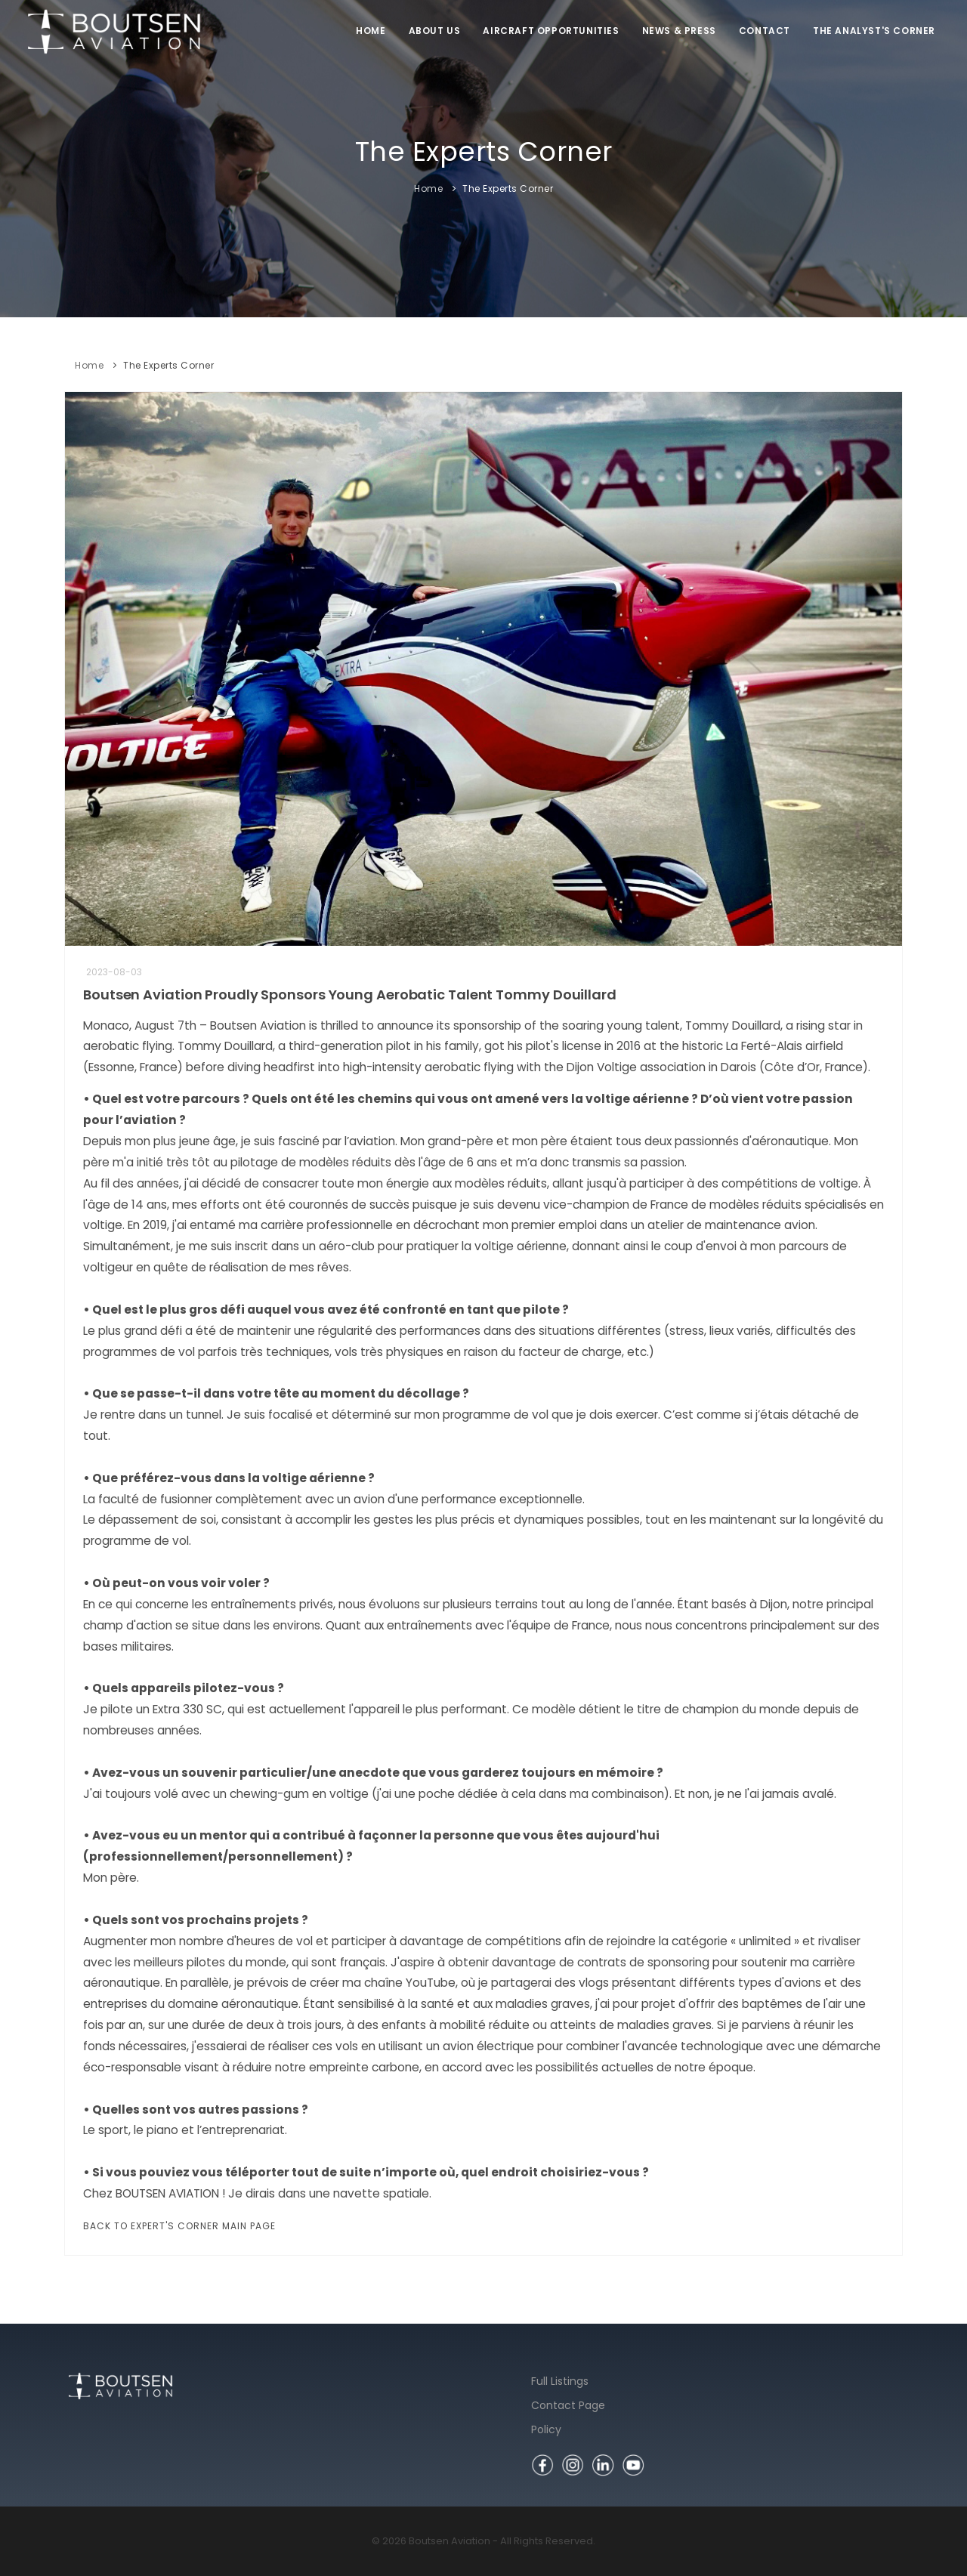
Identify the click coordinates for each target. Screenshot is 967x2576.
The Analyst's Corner (874, 30)
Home (370, 30)
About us (435, 30)
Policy (546, 2429)
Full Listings (560, 2381)
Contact (764, 30)
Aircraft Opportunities (551, 30)
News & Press (679, 30)
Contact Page (568, 2405)
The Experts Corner (507, 188)
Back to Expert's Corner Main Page (179, 2225)
